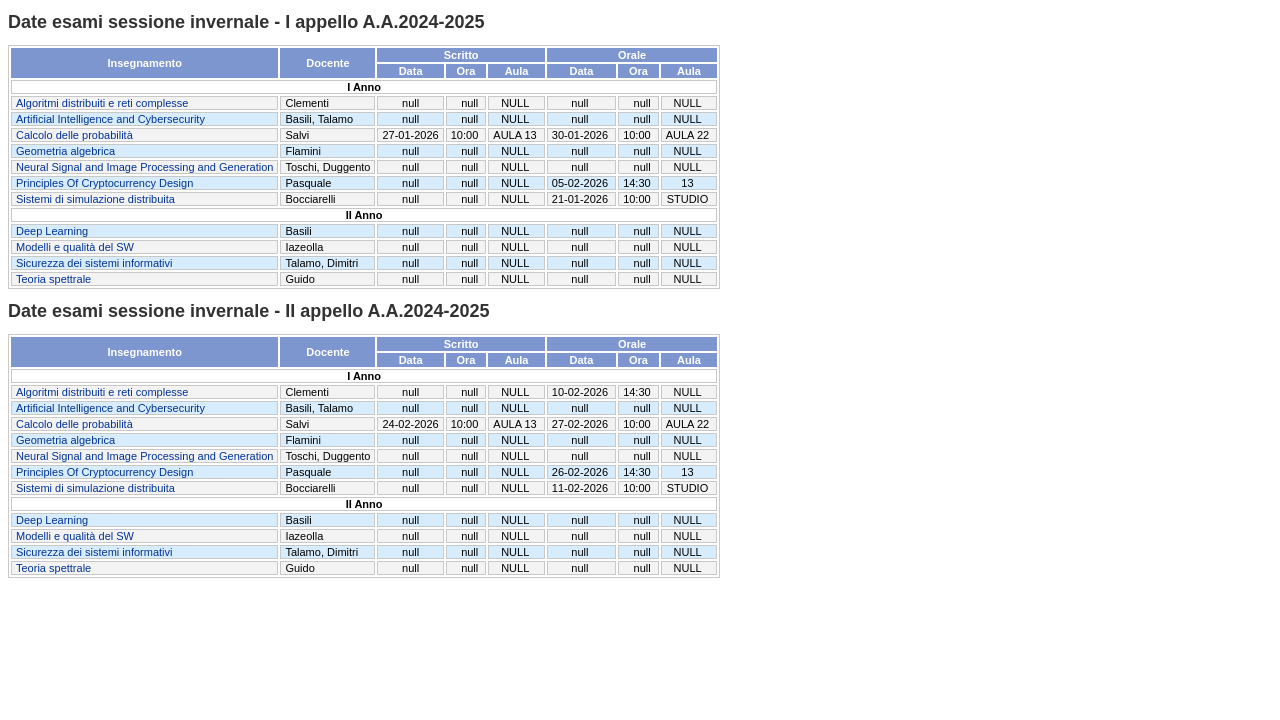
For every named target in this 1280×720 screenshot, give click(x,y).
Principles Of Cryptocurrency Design (104, 183)
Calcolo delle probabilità (74, 135)
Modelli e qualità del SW (75, 247)
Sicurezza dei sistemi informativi (94, 263)
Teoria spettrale (53, 279)
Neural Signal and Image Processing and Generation (144, 167)
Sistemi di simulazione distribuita (95, 199)
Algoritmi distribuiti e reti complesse (102, 103)
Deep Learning (52, 231)
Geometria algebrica (65, 151)
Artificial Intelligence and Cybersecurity (110, 119)
